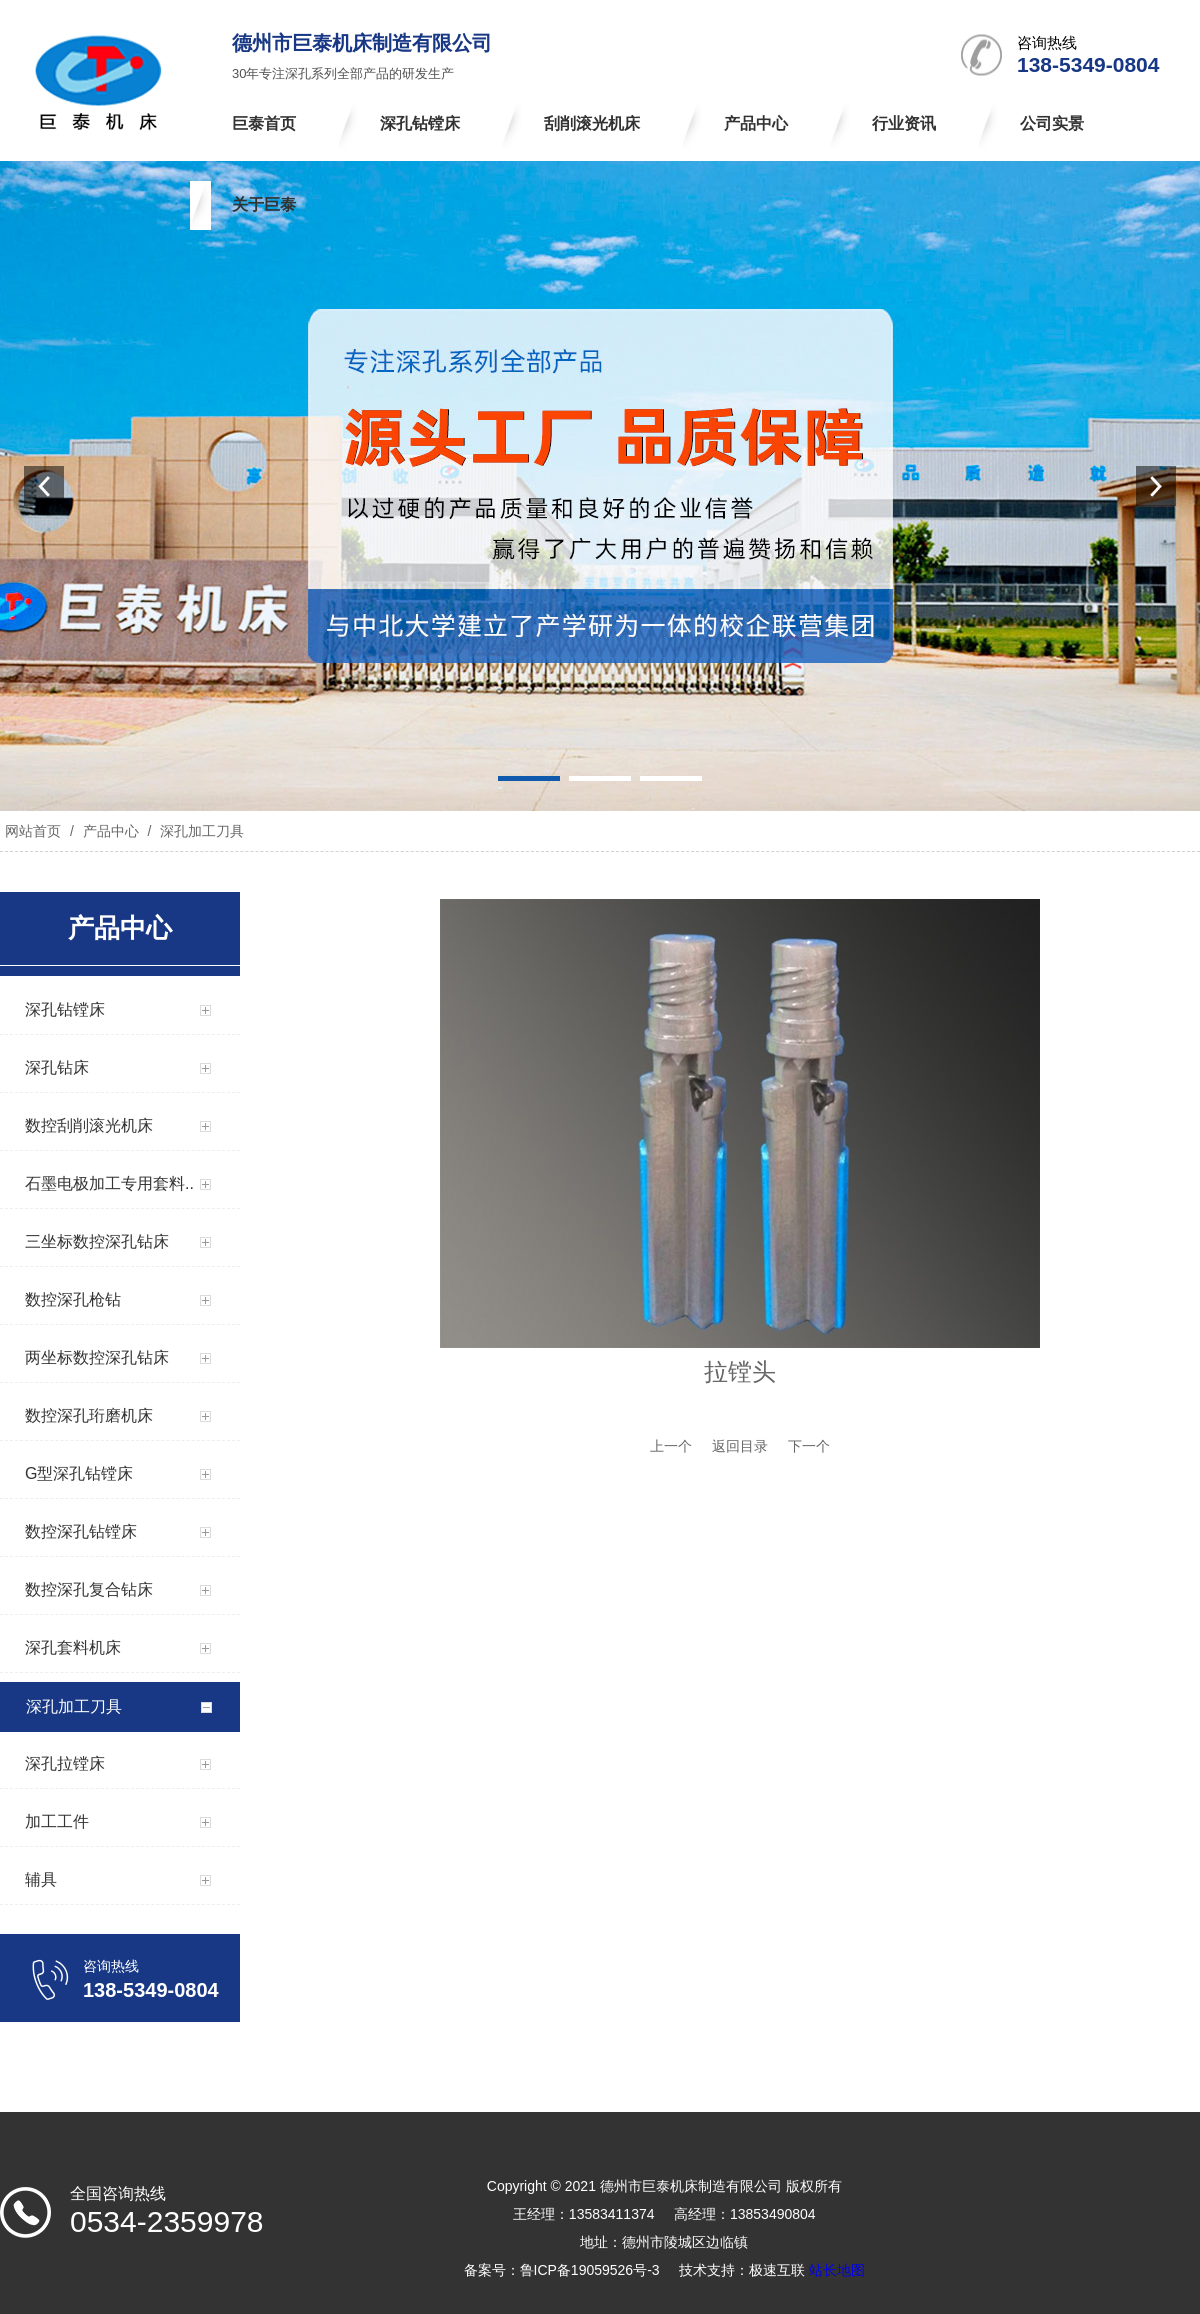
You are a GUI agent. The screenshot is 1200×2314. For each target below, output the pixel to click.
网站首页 (33, 831)
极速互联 (777, 2270)
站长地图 (837, 2270)
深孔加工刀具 (200, 831)
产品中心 (111, 831)
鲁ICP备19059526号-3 (590, 2270)
